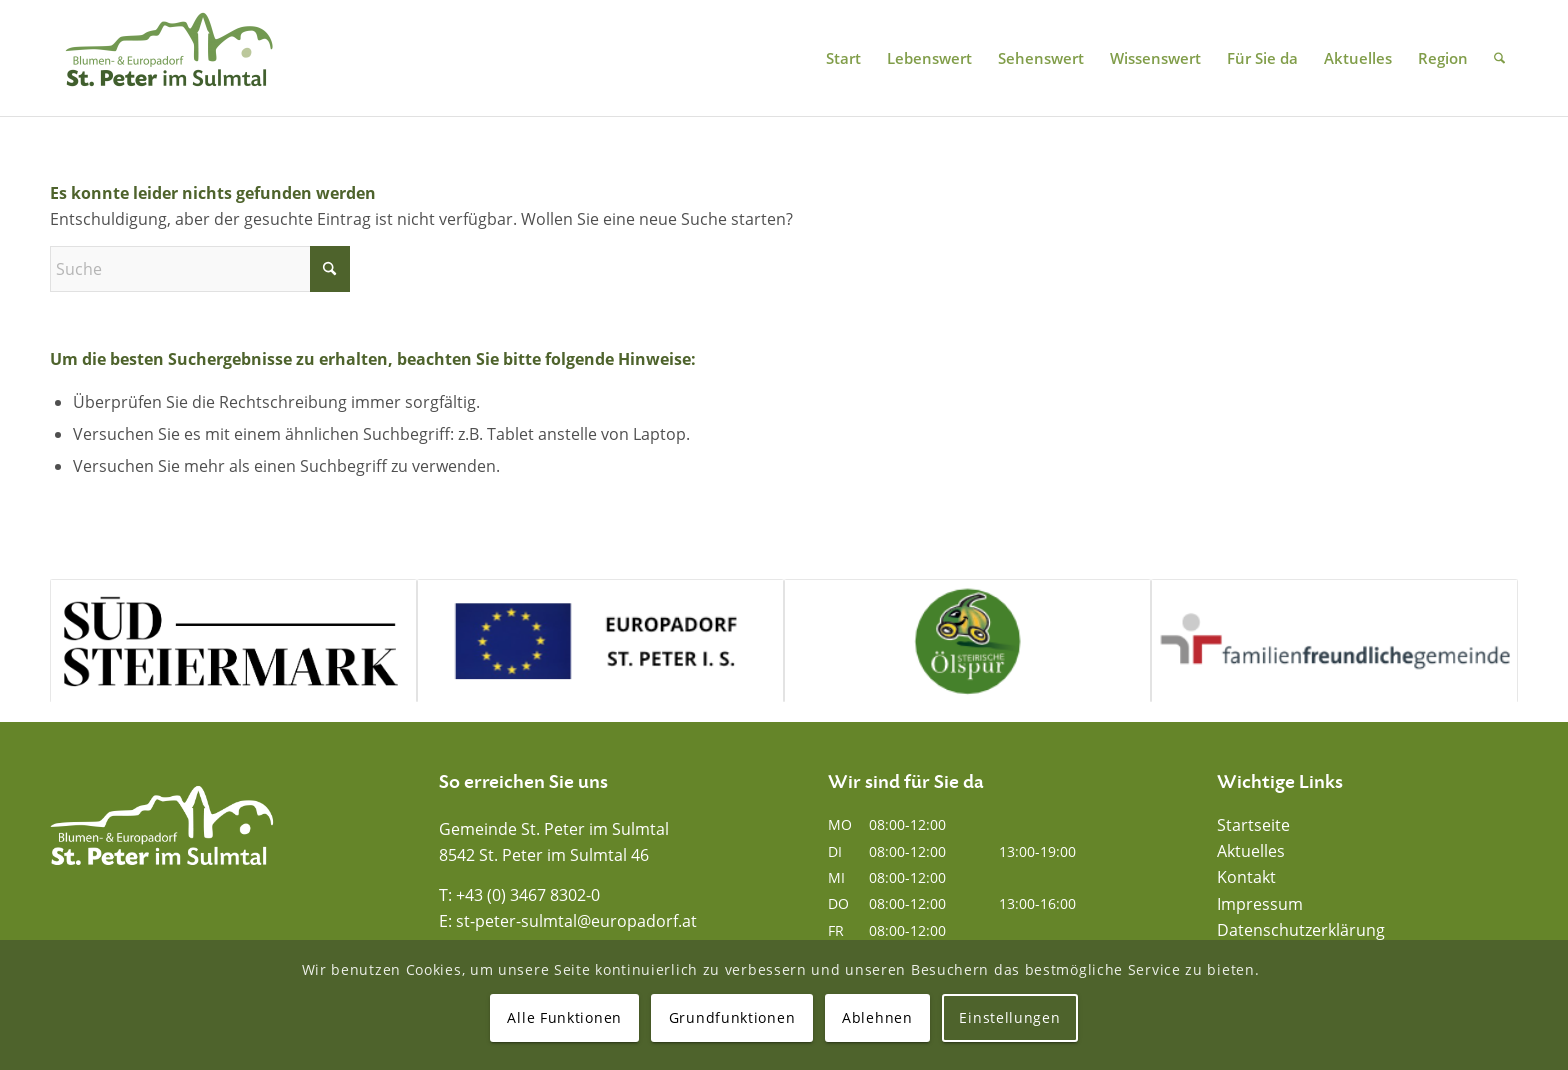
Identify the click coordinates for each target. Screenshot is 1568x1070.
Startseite (1253, 825)
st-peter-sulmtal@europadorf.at (576, 921)
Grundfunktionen (732, 1017)
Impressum (1260, 904)
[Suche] (1499, 58)
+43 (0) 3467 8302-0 (528, 895)
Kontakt (1246, 877)
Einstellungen (1009, 1017)
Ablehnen (877, 1017)
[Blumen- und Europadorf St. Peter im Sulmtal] (169, 58)
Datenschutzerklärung (1301, 930)
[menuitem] (843, 58)
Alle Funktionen (564, 1017)
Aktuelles (1251, 851)
